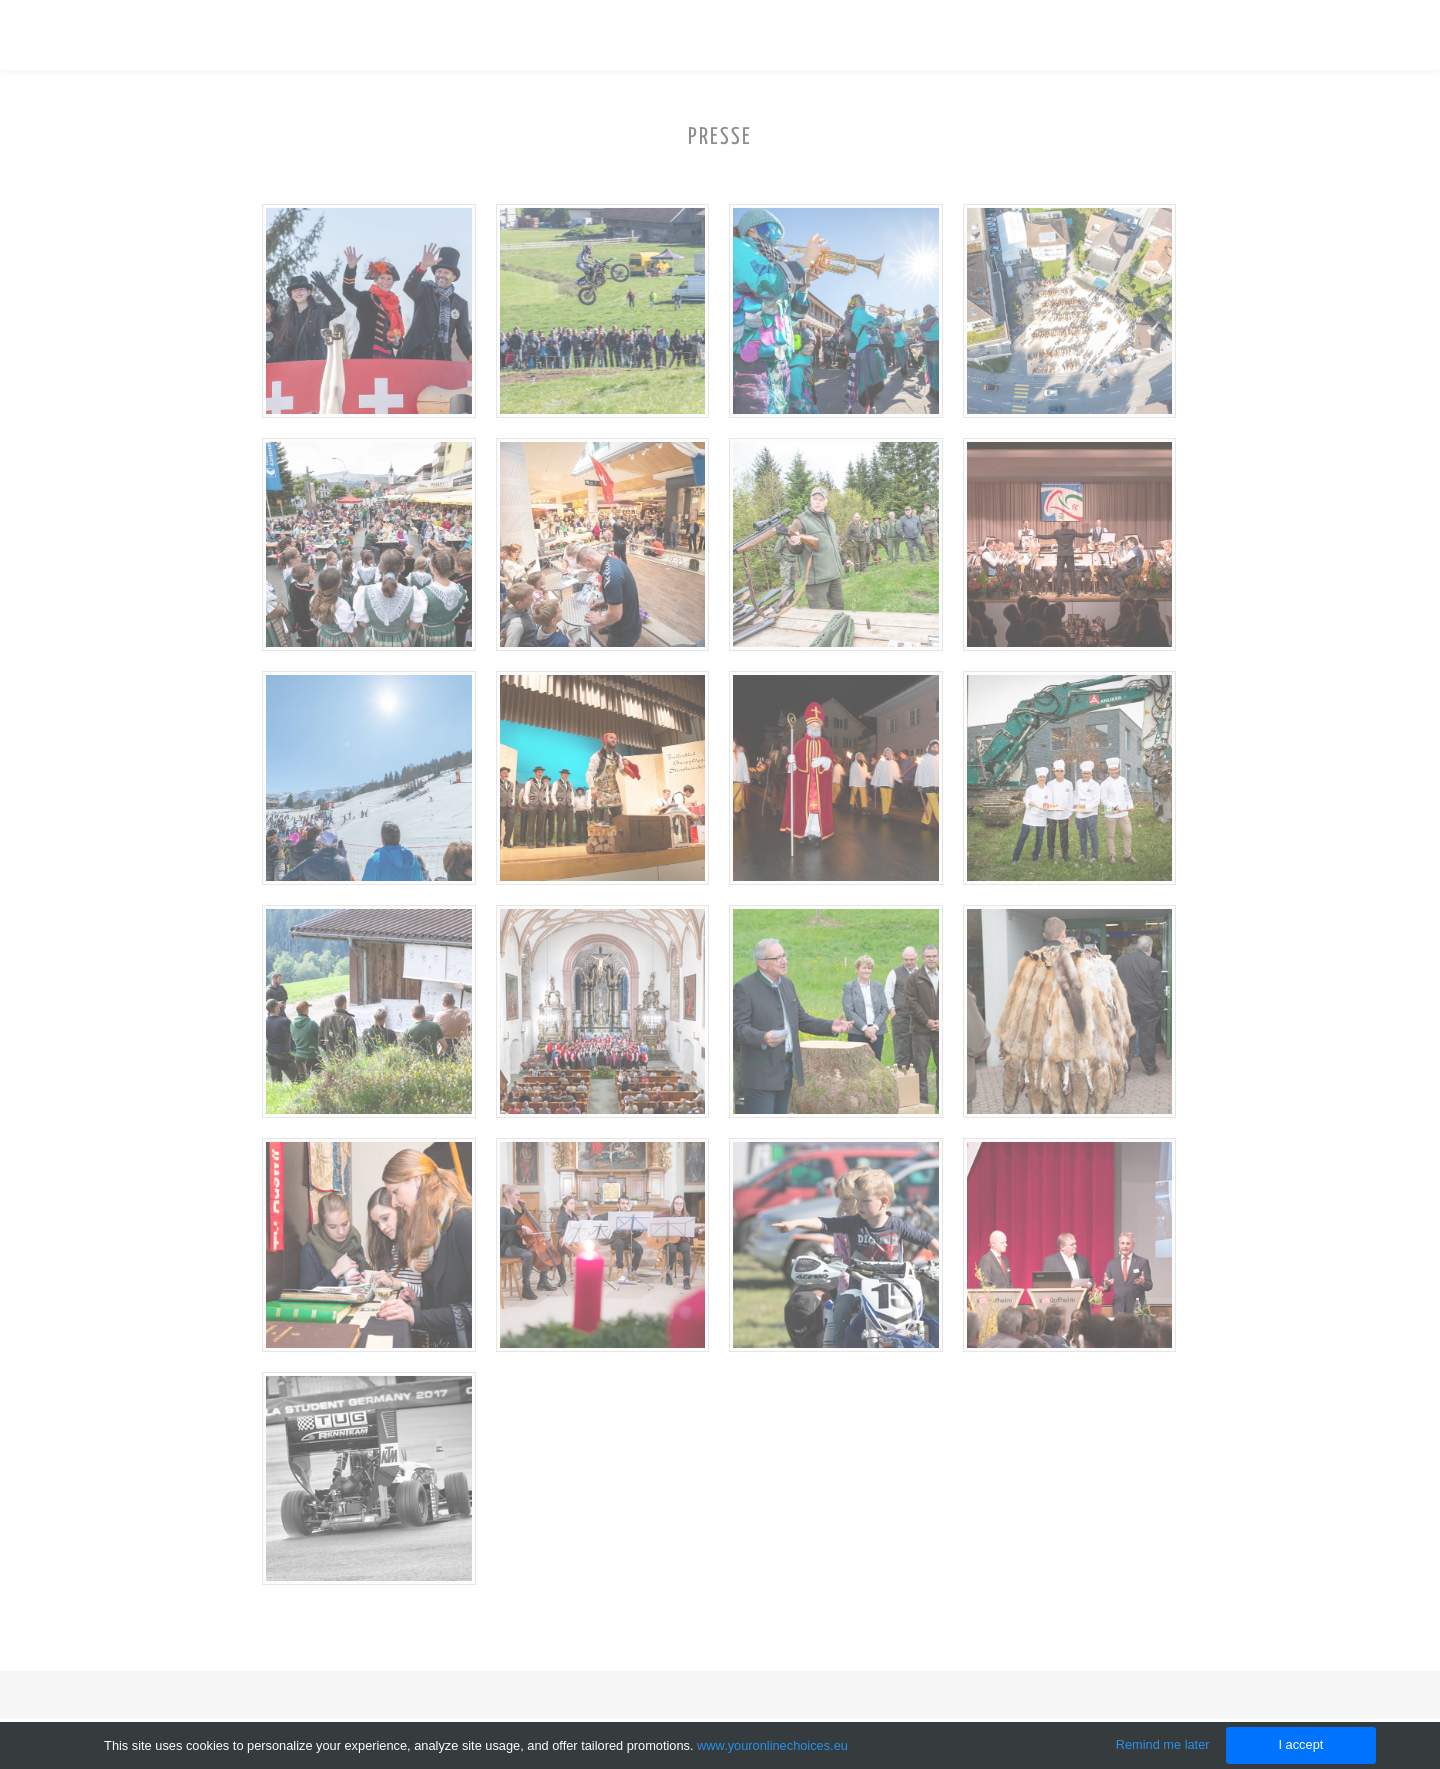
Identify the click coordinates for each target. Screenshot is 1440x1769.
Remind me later (1163, 1744)
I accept (1300, 1744)
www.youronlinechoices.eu (772, 1745)
